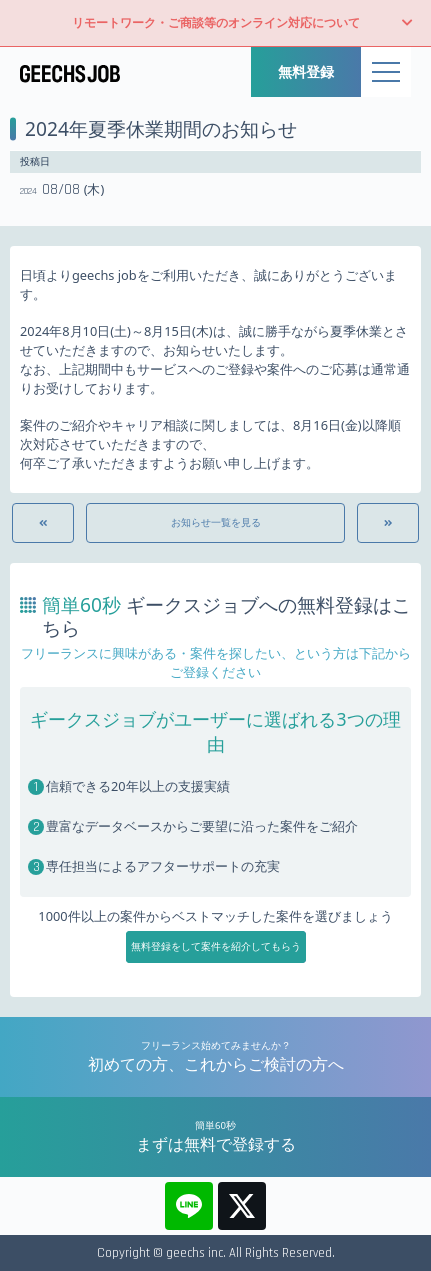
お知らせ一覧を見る (216, 522)
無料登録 (306, 71)
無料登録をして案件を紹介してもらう (216, 946)
